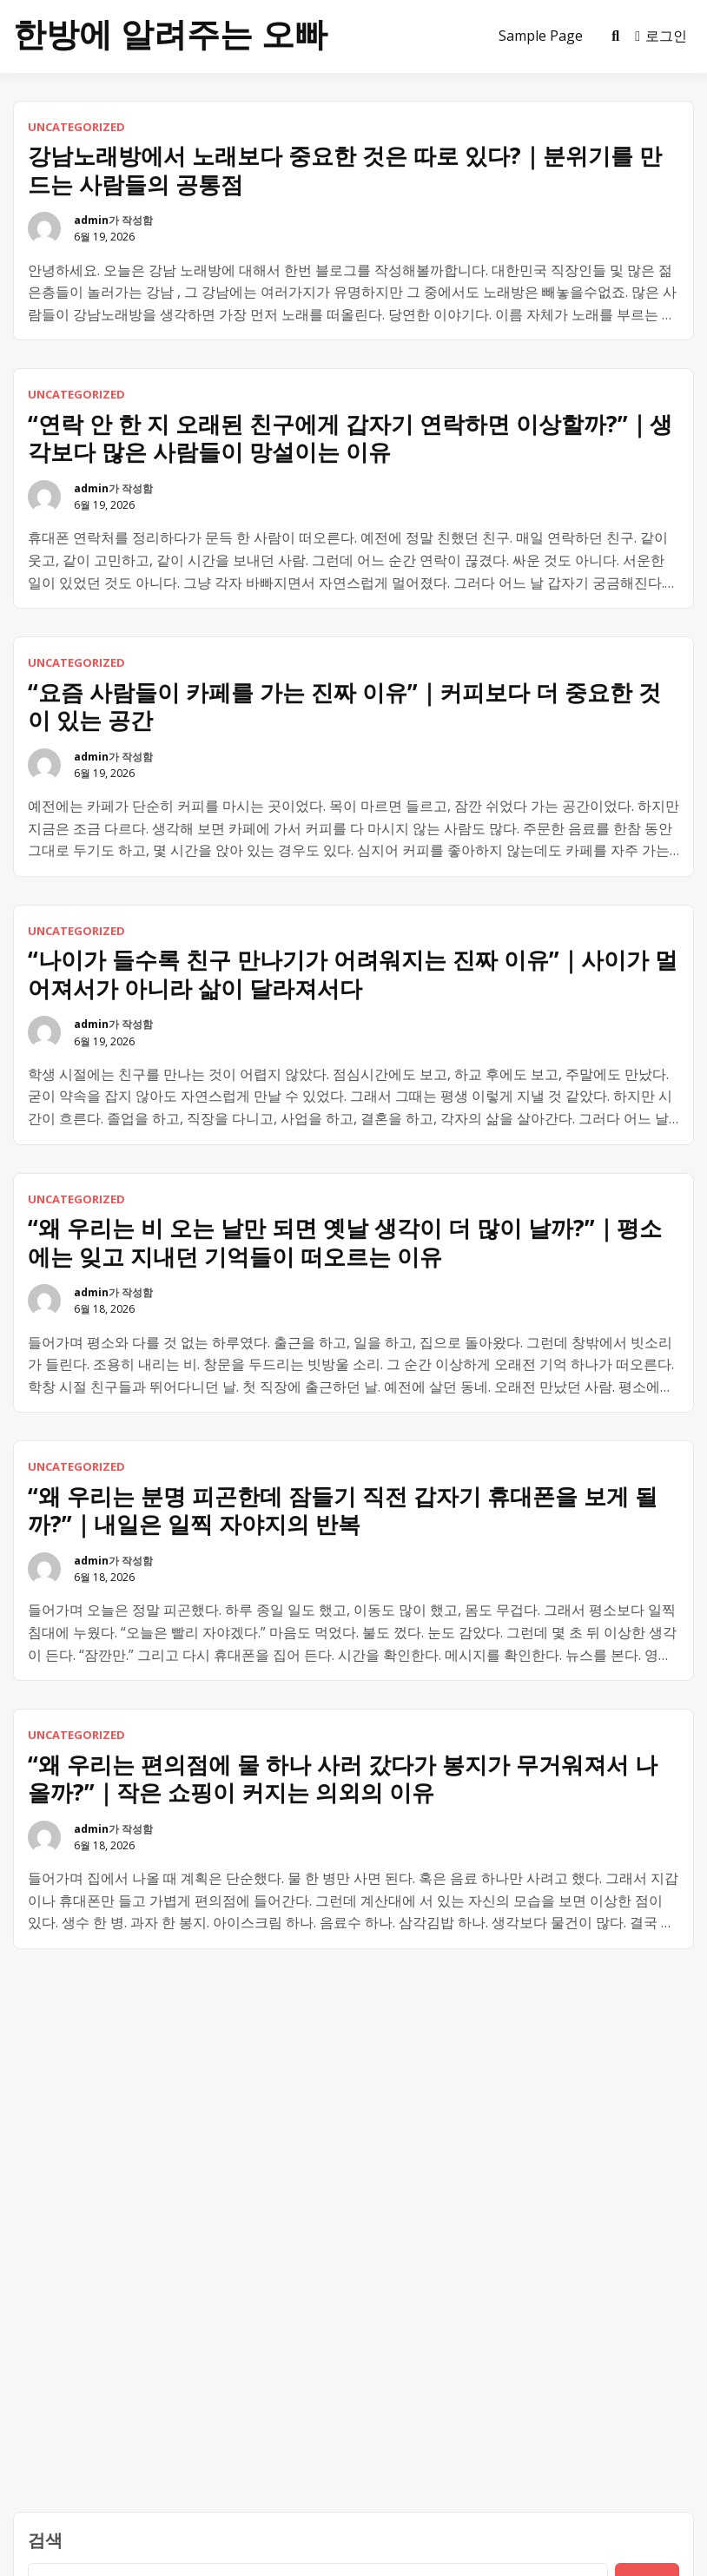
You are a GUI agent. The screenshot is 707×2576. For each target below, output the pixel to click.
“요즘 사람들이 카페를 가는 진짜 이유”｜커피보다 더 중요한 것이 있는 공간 (344, 706)
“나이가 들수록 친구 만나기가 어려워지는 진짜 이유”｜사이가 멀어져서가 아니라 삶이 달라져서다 (352, 974)
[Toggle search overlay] (615, 36)
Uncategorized (76, 127)
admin (91, 220)
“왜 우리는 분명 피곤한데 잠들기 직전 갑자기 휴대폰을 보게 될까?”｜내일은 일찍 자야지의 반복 (342, 1510)
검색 (45, 2540)
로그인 (661, 35)
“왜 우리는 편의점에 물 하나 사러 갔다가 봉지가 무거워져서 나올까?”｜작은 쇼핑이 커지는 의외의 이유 (342, 1778)
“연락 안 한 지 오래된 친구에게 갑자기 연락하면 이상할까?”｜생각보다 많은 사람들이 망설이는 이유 (350, 438)
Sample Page (541, 35)
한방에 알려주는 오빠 (170, 33)
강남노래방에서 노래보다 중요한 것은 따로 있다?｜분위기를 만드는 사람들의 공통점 (345, 170)
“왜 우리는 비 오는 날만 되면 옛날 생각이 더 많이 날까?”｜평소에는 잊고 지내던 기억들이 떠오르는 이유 (345, 1242)
